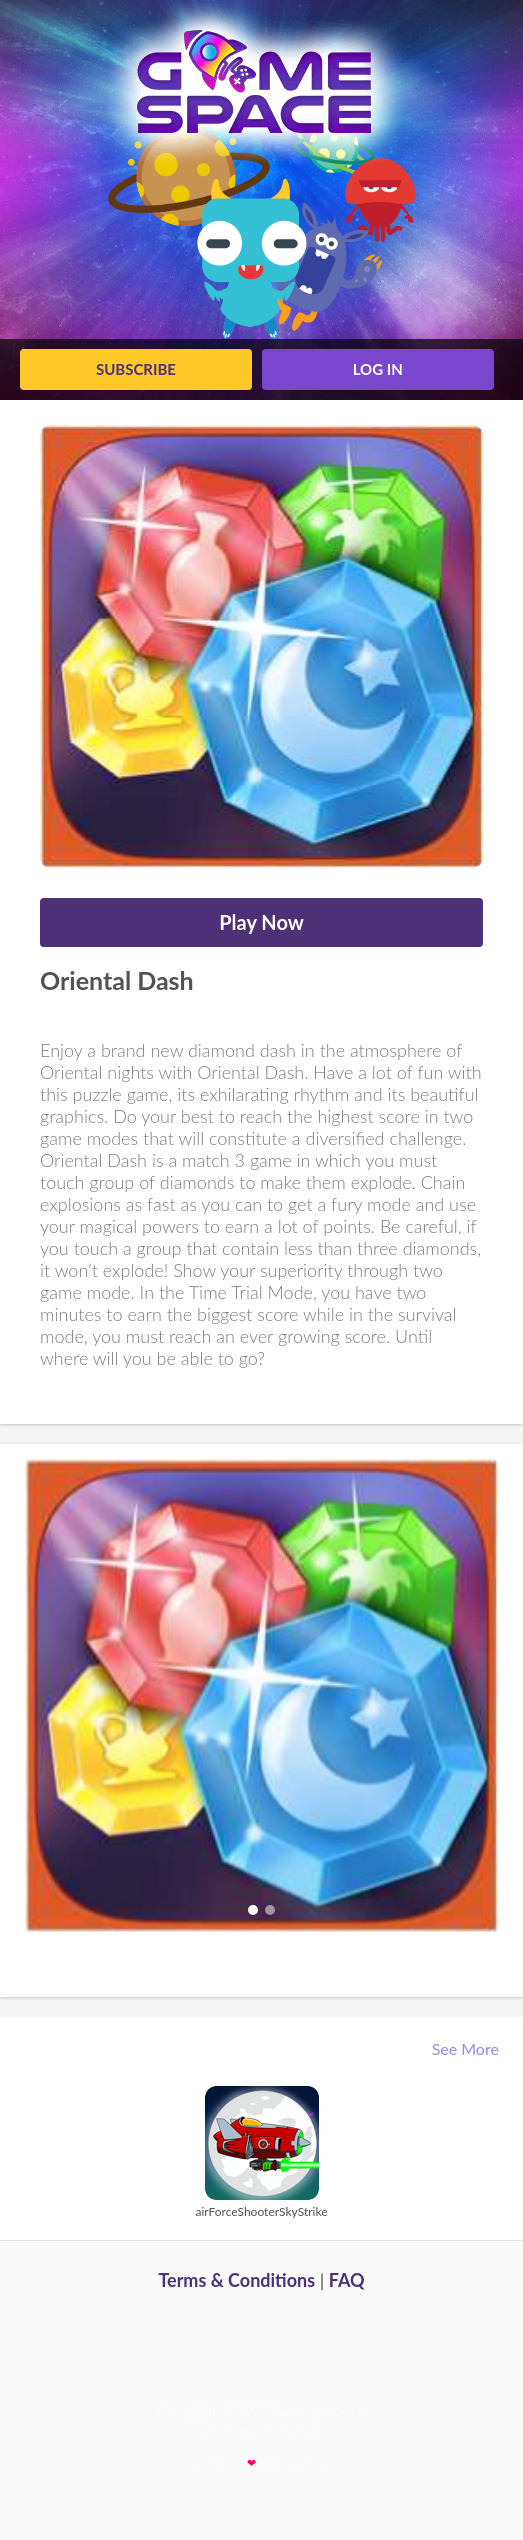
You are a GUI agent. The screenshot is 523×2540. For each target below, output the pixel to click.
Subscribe (136, 369)
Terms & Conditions (236, 2280)
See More (467, 2048)
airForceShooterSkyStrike (261, 2211)
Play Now (261, 922)
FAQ (347, 2280)
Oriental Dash (117, 980)
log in (378, 369)
